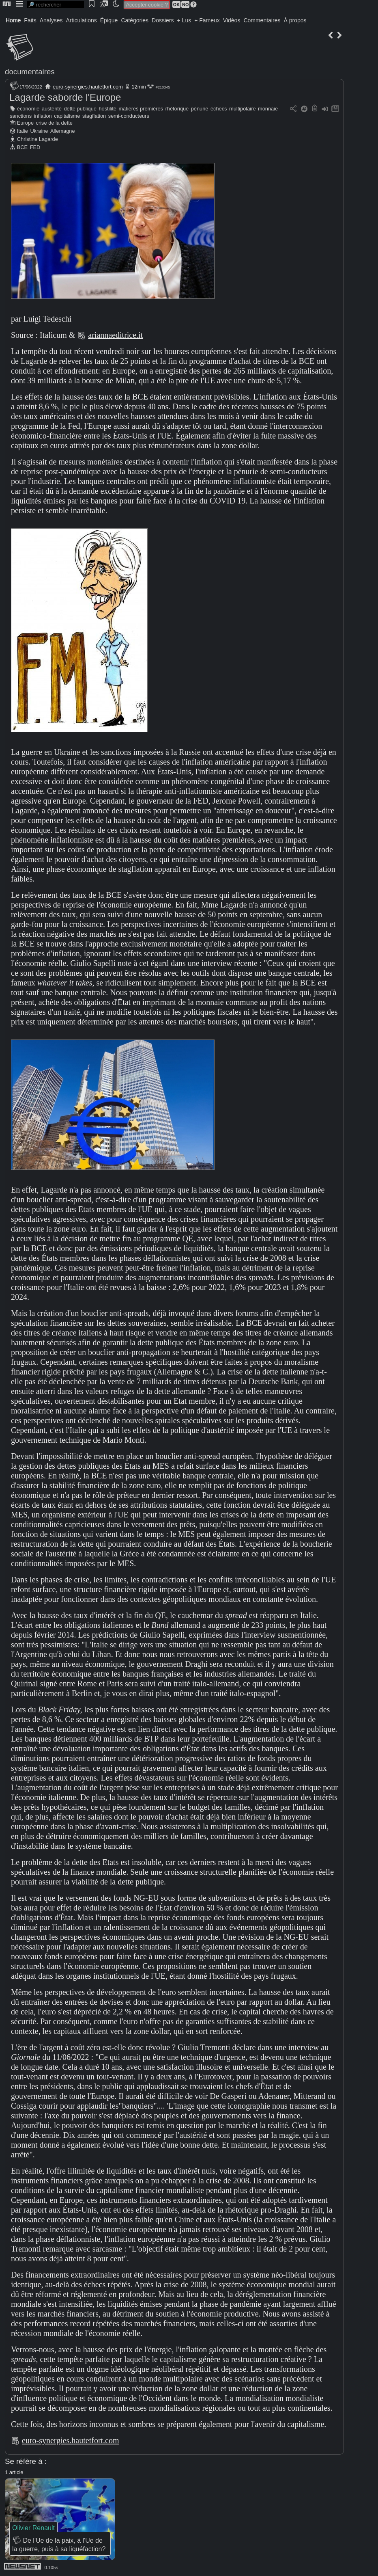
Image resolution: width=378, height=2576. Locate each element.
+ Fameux (207, 20)
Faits (30, 20)
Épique (109, 20)
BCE (22, 147)
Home (13, 20)
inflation (43, 116)
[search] (55, 5)
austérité (52, 109)
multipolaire (242, 109)
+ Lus (184, 20)
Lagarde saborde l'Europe (65, 97)
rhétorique (177, 109)
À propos (295, 20)
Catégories (134, 20)
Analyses (51, 20)
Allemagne (62, 131)
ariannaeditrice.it (115, 335)
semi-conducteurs (128, 116)
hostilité (107, 109)
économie (28, 109)
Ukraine (39, 131)
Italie (22, 131)
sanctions (21, 116)
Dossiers (163, 20)
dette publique (80, 109)
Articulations (81, 20)
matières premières (140, 109)
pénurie (199, 109)
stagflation (94, 116)
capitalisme (67, 116)
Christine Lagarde (37, 139)
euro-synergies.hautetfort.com (88, 87)
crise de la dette (54, 123)
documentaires (30, 71)
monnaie (268, 109)
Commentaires (261, 20)
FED (35, 147)
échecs (218, 109)
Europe (25, 123)
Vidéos (232, 20)
